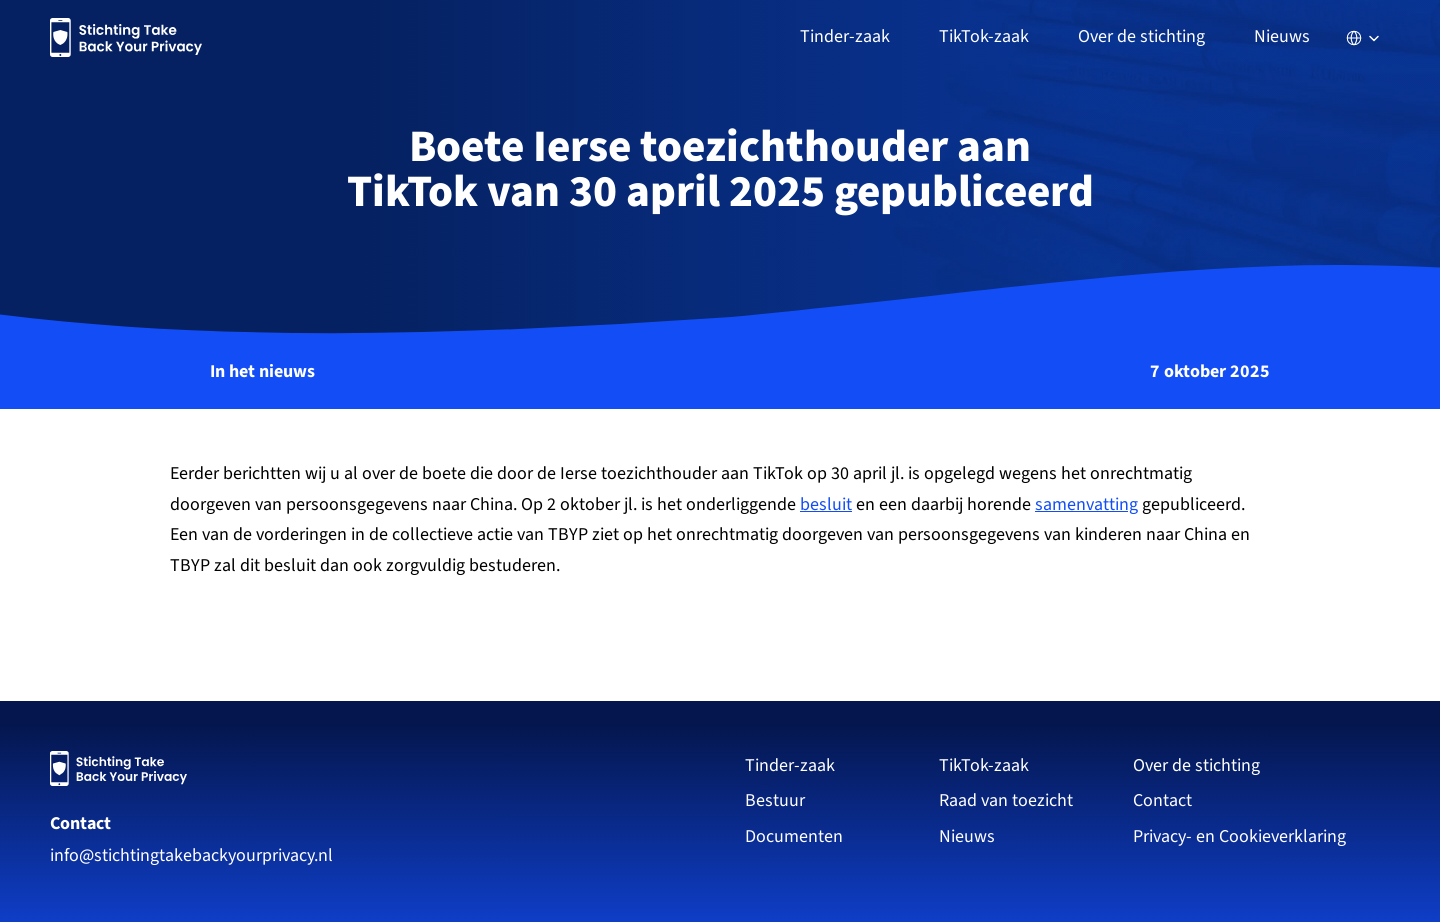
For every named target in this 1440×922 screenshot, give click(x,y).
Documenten (794, 836)
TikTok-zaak (984, 765)
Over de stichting (1196, 765)
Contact (80, 823)
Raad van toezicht (1006, 800)
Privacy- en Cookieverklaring (1241, 836)
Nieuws (1282, 36)
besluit (826, 504)
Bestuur (775, 800)
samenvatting (1086, 504)
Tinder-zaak (790, 765)
